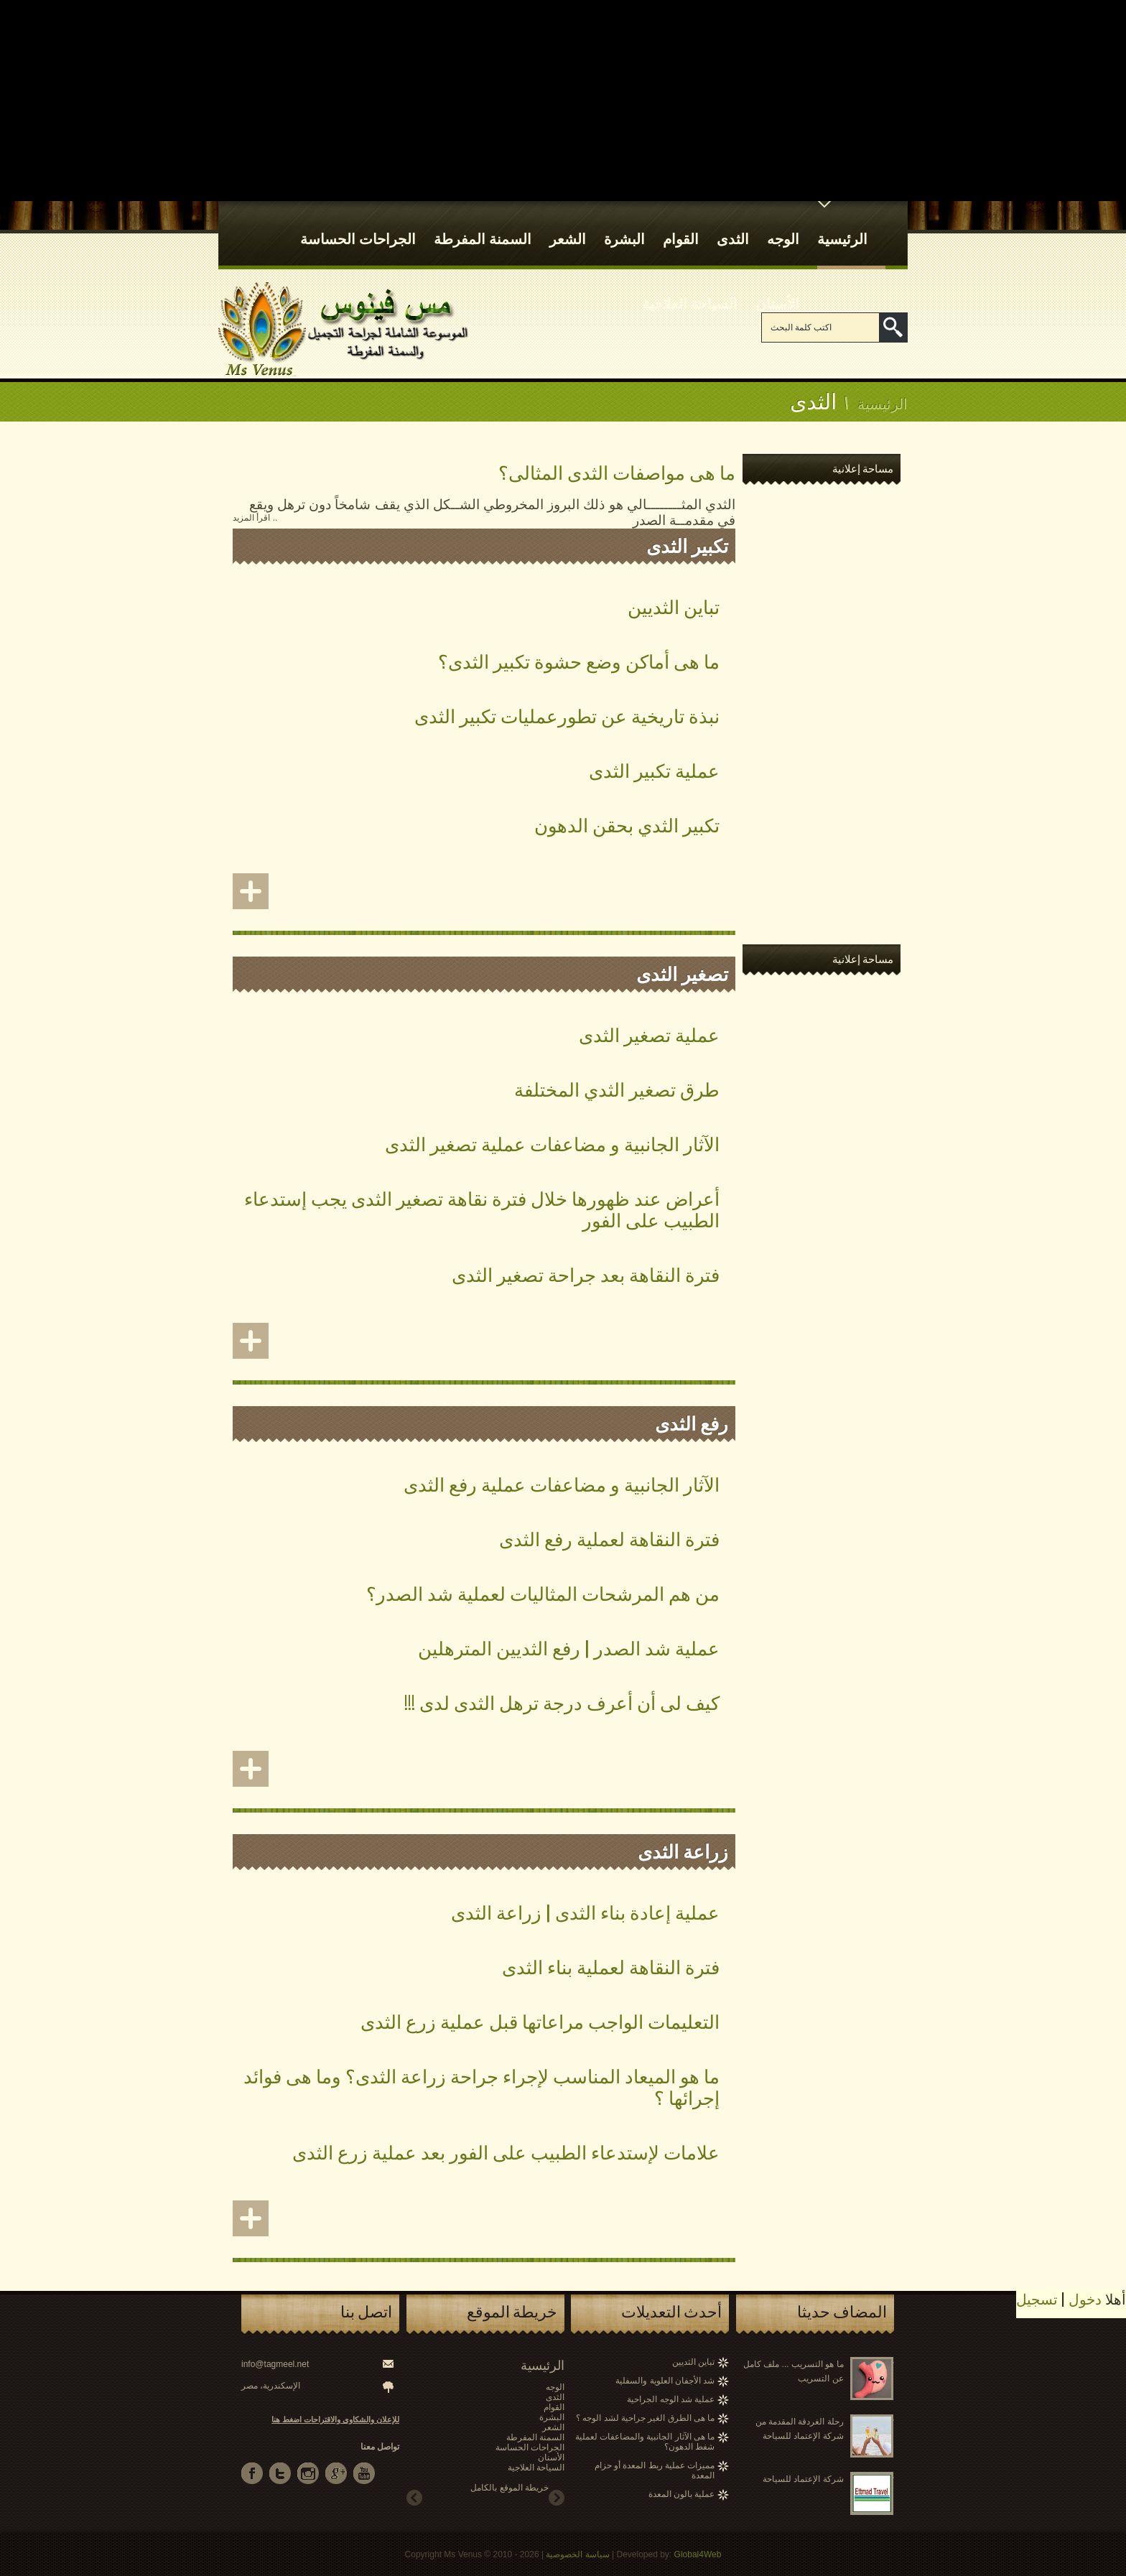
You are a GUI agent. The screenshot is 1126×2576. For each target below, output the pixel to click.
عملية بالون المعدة (681, 2494)
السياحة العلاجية (690, 289)
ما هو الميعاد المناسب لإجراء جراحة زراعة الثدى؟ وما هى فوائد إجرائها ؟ (481, 2086)
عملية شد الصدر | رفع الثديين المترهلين (569, 1647)
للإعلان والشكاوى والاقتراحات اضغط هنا (335, 2419)
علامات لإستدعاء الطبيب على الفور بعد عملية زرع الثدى (506, 2151)
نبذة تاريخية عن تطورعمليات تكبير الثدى (567, 715)
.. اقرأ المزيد (255, 518)
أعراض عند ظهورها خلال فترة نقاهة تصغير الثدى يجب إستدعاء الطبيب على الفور (482, 1208)
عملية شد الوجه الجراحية (671, 2399)
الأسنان (777, 289)
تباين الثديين (674, 606)
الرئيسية (842, 224)
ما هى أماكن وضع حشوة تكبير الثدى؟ (579, 660)
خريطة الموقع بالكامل (509, 2488)
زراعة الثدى (683, 1850)
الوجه (783, 224)
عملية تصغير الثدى (649, 1034)
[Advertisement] (563, 100)
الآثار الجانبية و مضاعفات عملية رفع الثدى (562, 1483)
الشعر (567, 224)
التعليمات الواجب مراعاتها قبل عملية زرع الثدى (540, 2021)
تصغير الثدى (682, 973)
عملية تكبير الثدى (654, 769)
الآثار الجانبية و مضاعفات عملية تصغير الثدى (552, 1143)
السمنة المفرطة (482, 224)
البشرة (624, 224)
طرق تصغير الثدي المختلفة (617, 1088)
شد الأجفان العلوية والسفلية (665, 2381)
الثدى (733, 224)
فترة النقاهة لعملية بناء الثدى (611, 1966)
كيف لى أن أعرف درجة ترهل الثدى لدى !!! (562, 1702)
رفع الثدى (691, 1422)
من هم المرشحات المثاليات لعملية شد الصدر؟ (543, 1592)
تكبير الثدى (687, 545)
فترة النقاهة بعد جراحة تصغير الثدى (586, 1274)
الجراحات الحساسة (358, 224)
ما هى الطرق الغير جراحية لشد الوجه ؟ (645, 2418)
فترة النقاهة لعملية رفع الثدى (609, 1538)
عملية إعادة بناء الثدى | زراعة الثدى (585, 1911)
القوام (681, 224)
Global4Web (698, 2554)
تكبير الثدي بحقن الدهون (627, 824)
